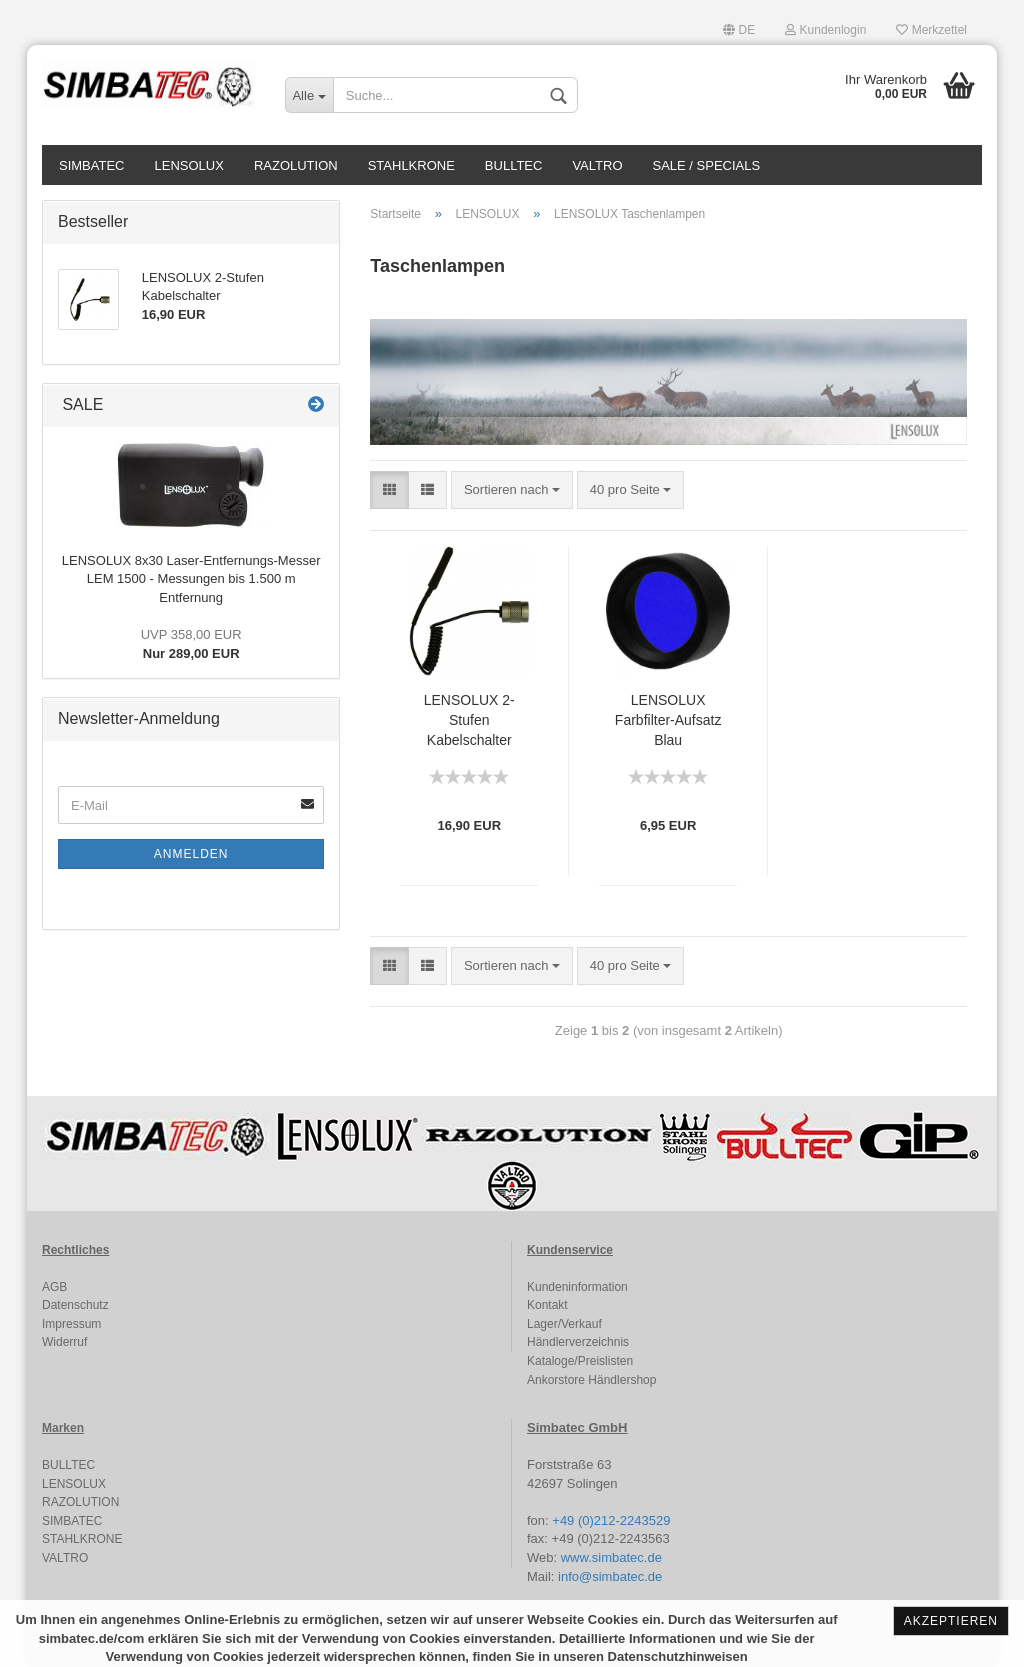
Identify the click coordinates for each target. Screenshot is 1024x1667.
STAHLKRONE (411, 165)
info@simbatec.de (610, 1576)
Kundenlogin (825, 30)
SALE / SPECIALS (707, 165)
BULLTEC (514, 165)
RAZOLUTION (296, 165)
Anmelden (191, 854)
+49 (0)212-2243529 (611, 1520)
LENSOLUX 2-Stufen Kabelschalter (469, 720)
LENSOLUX (189, 165)
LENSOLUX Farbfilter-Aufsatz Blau (668, 720)
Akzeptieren (951, 1621)
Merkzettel (931, 30)
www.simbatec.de (611, 1557)
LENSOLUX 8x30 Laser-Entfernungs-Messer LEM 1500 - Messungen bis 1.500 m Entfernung (191, 579)
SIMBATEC (92, 165)
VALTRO (597, 165)
